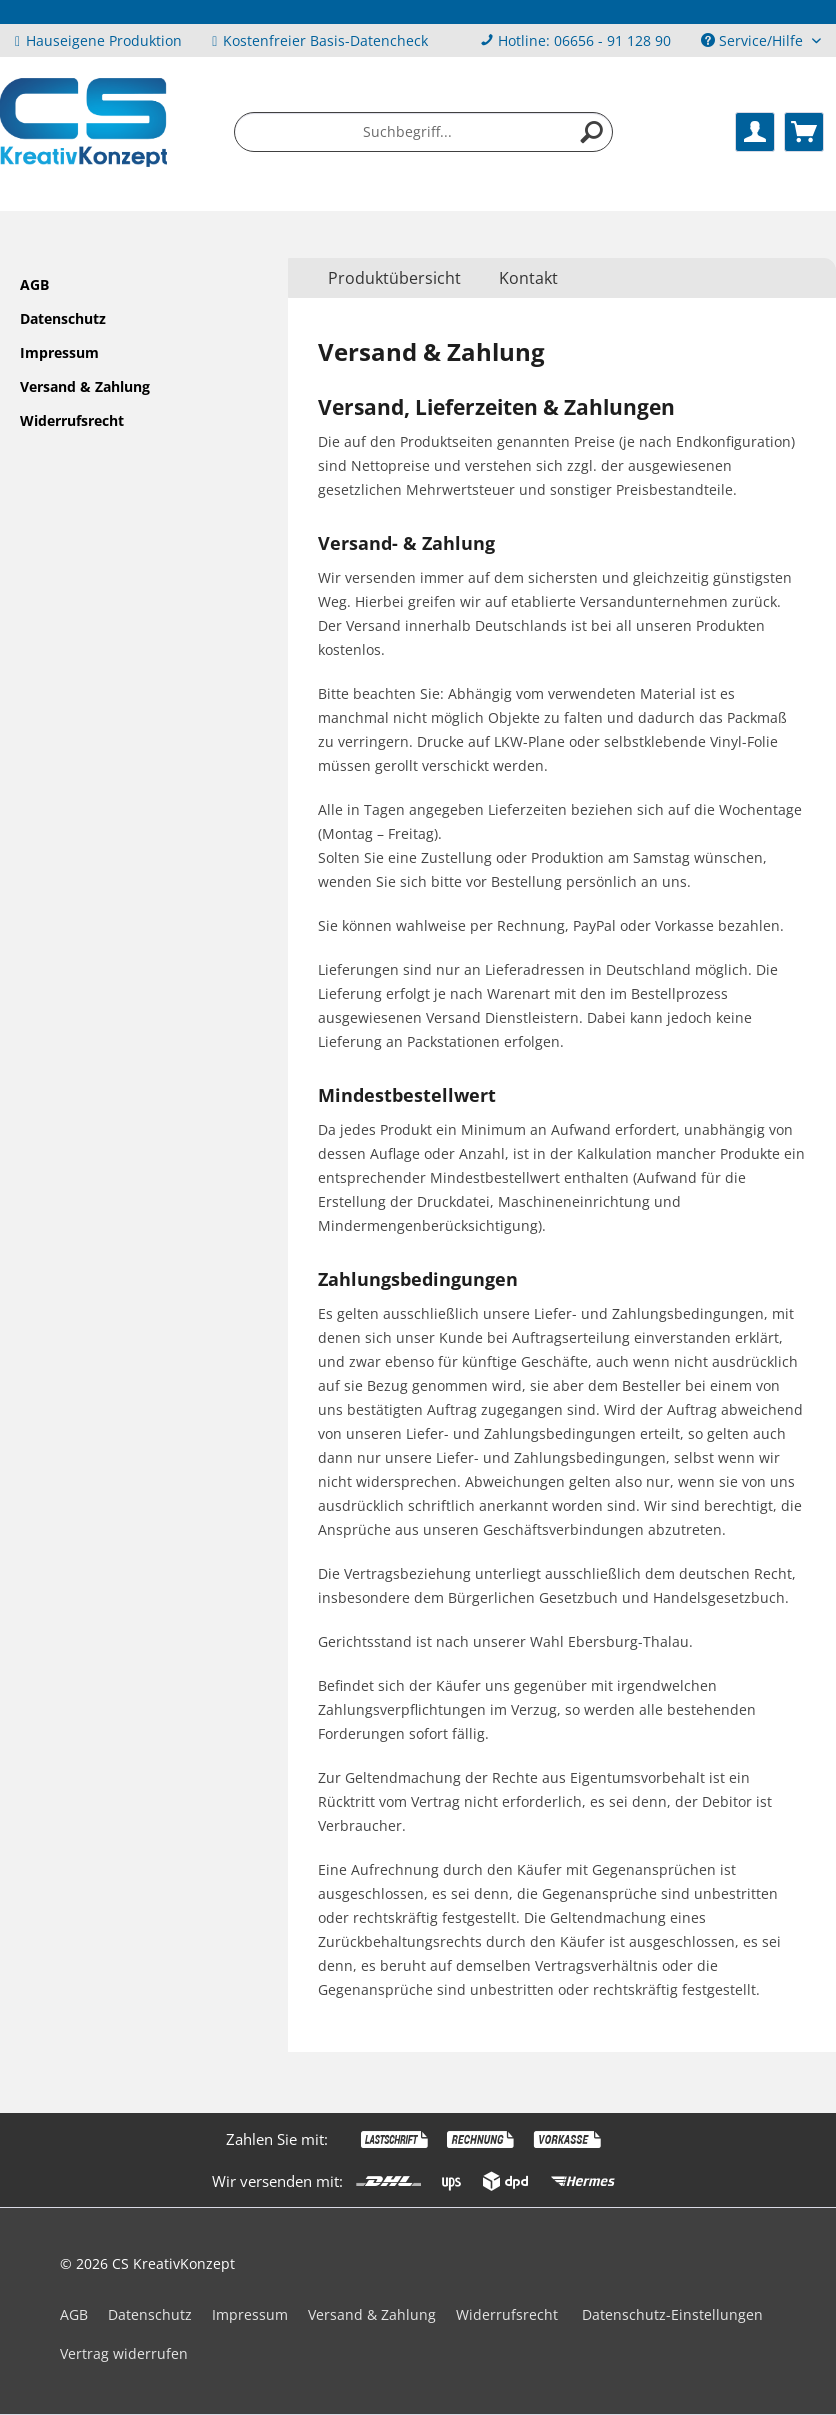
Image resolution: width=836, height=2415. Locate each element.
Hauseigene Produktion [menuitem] (98, 40)
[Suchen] (592, 132)
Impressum (59, 352)
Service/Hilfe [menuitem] (754, 40)
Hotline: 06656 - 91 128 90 (584, 40)
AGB (34, 284)
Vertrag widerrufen (124, 2353)
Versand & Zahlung (85, 386)
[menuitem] (575, 40)
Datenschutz (63, 318)
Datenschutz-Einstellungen (672, 2314)
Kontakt (528, 278)
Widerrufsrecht (72, 420)
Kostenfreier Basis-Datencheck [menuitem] (320, 40)
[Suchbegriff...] (423, 132)
